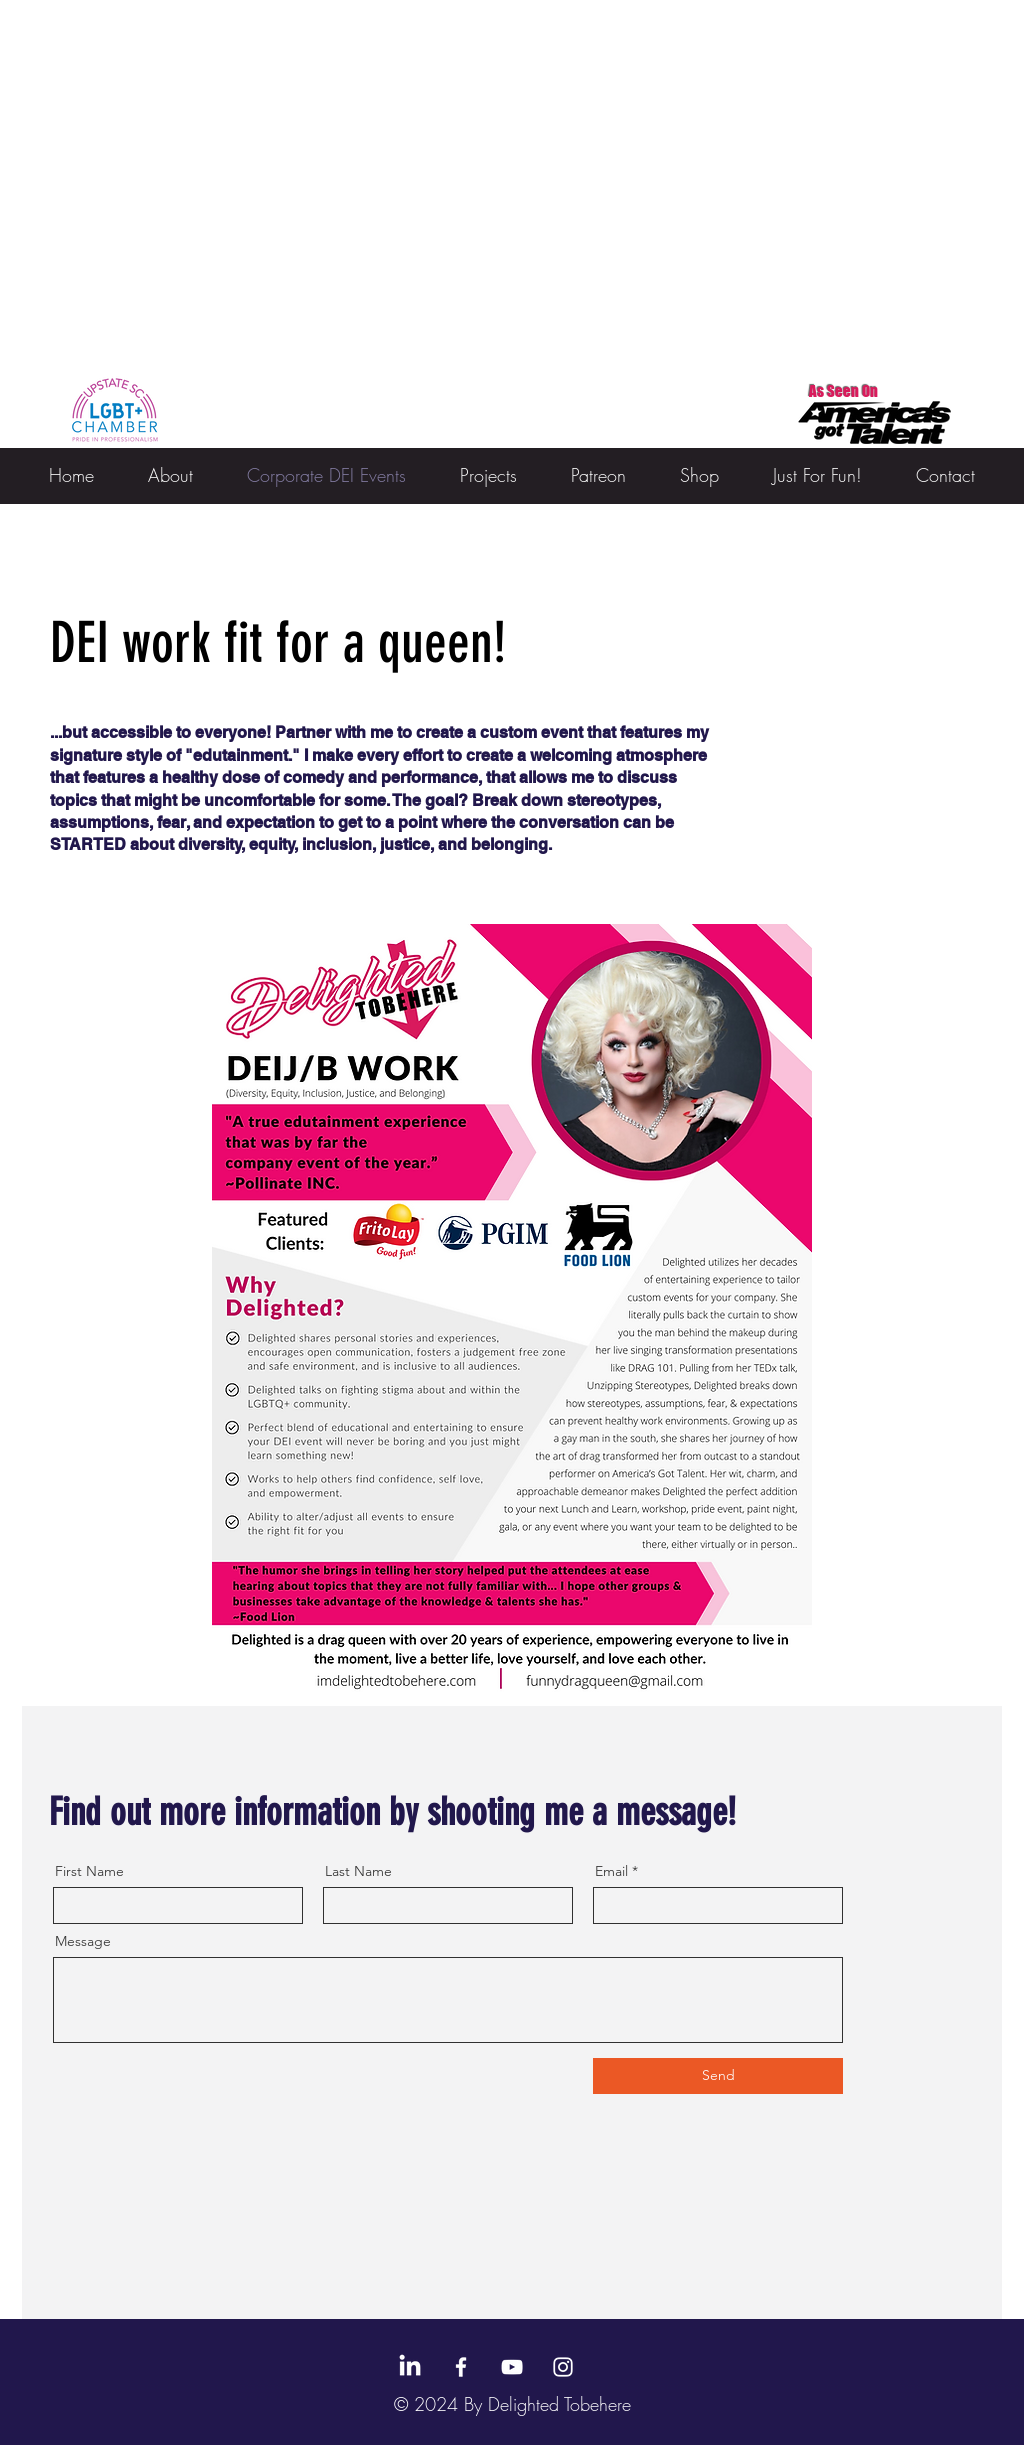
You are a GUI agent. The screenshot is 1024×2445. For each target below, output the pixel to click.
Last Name (358, 1871)
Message (83, 1941)
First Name (89, 1871)
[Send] (718, 2076)
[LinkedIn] (410, 2367)
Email (611, 1871)
